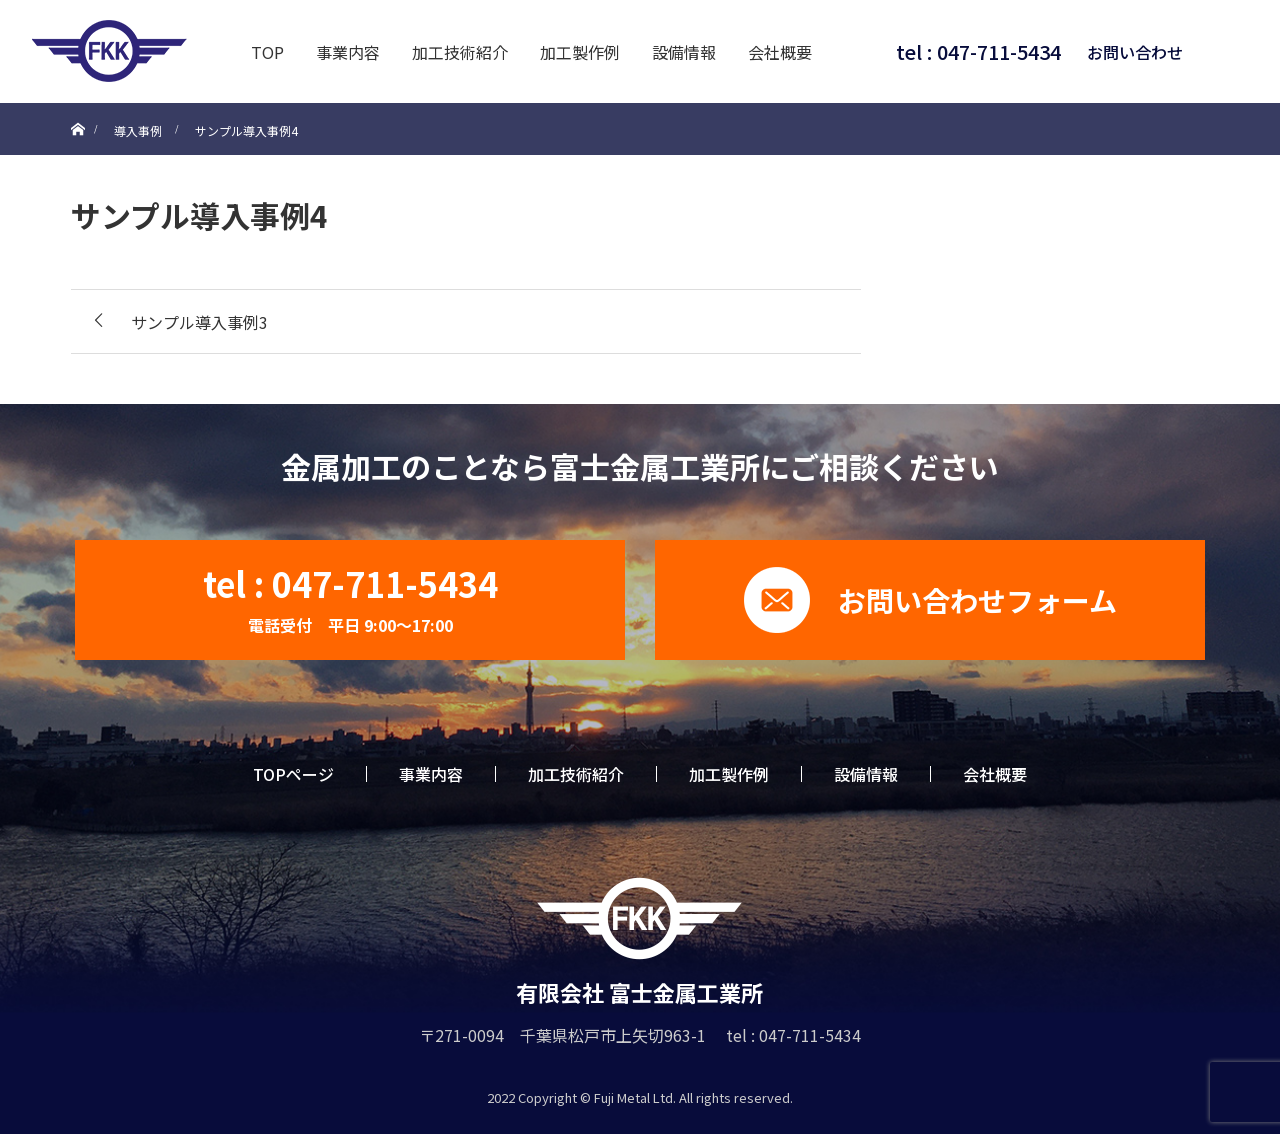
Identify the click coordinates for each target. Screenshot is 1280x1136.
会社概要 (780, 52)
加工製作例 (580, 52)
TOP (267, 52)
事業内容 (348, 52)
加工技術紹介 (460, 52)
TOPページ (293, 774)
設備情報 (684, 52)
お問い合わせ (1135, 52)
